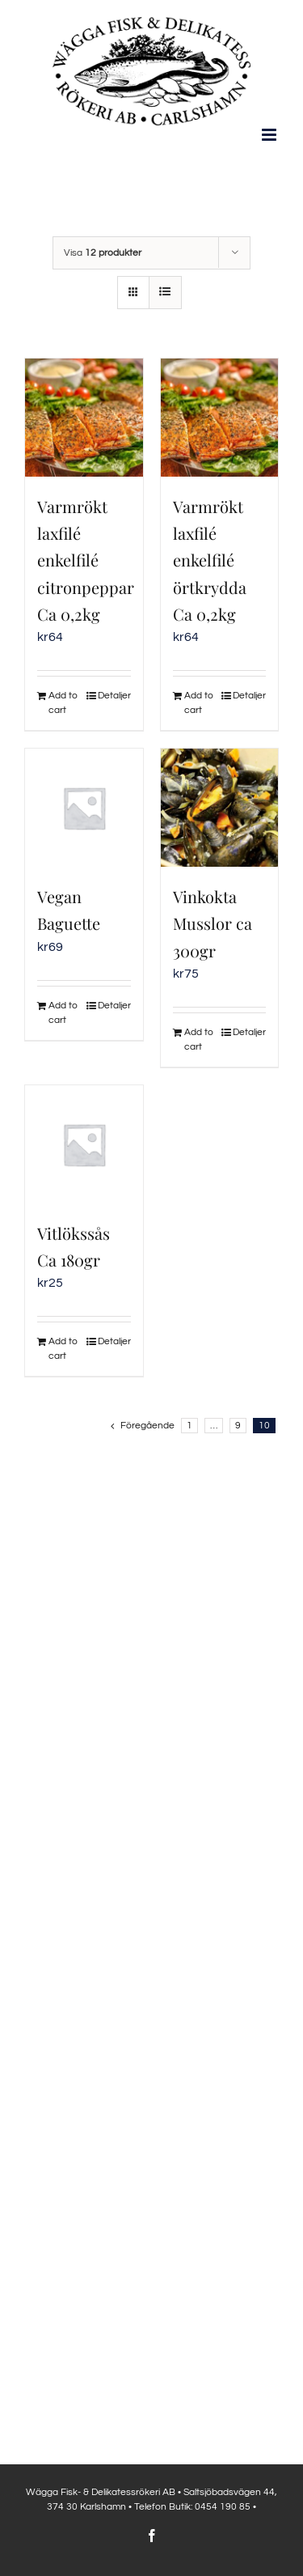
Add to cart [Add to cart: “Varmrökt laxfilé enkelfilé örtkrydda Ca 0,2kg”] (198, 702)
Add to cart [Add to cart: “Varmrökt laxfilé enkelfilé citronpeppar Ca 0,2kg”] (63, 702)
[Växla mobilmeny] (270, 134)
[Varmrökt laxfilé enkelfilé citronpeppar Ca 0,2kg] (84, 418)
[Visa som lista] (165, 292)
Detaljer (114, 695)
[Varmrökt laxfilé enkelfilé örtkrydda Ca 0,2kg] (220, 418)
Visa (102, 253)
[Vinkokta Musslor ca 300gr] (220, 808)
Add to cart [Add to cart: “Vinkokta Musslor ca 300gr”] (198, 1039)
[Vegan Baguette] (84, 808)
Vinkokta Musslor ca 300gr (212, 923)
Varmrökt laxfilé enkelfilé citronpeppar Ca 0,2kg (85, 560)
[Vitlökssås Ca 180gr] (84, 1144)
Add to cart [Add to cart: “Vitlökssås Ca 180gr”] (63, 1348)
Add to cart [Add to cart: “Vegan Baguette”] (63, 1012)
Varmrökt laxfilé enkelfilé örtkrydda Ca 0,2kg (209, 560)
